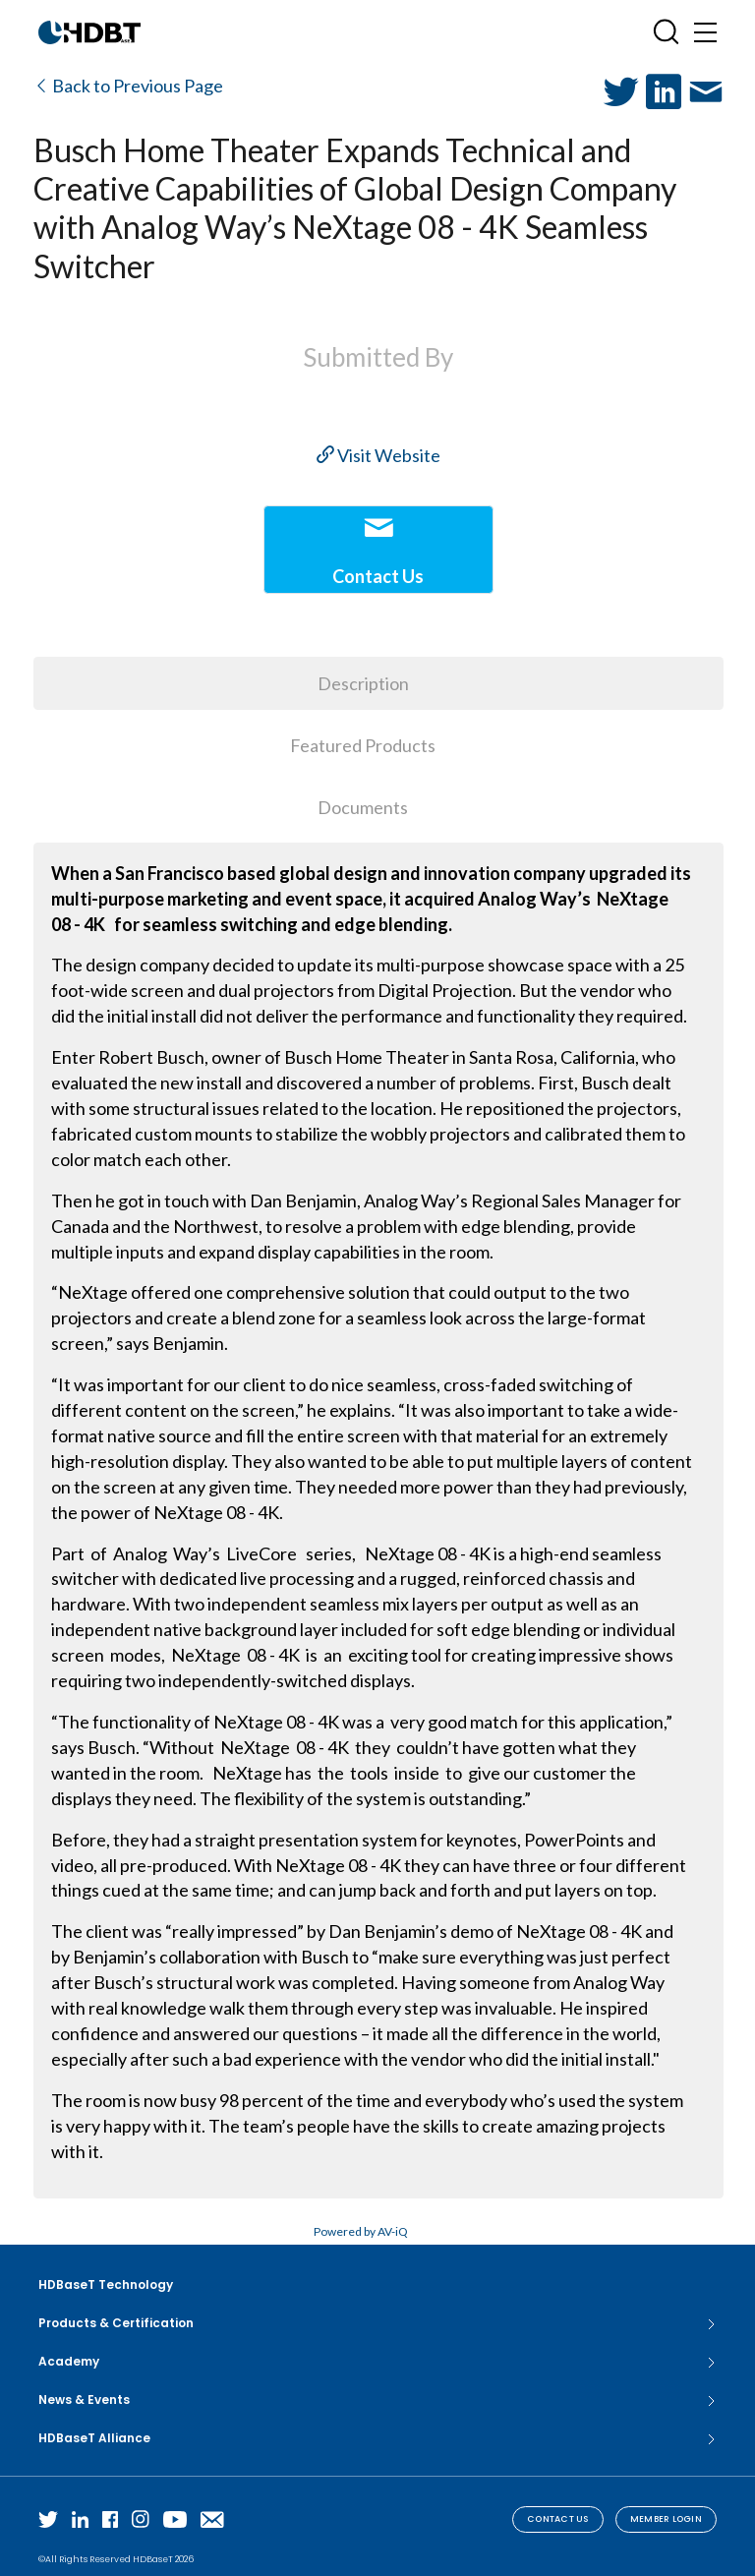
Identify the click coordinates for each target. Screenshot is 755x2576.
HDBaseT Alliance (377, 2438)
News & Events (377, 2400)
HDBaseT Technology (105, 2284)
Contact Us (558, 2519)
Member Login (666, 2519)
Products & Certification (377, 2323)
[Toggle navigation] (705, 32)
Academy (377, 2362)
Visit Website (378, 455)
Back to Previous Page (128, 85)
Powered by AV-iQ (361, 2231)
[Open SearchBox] (666, 32)
